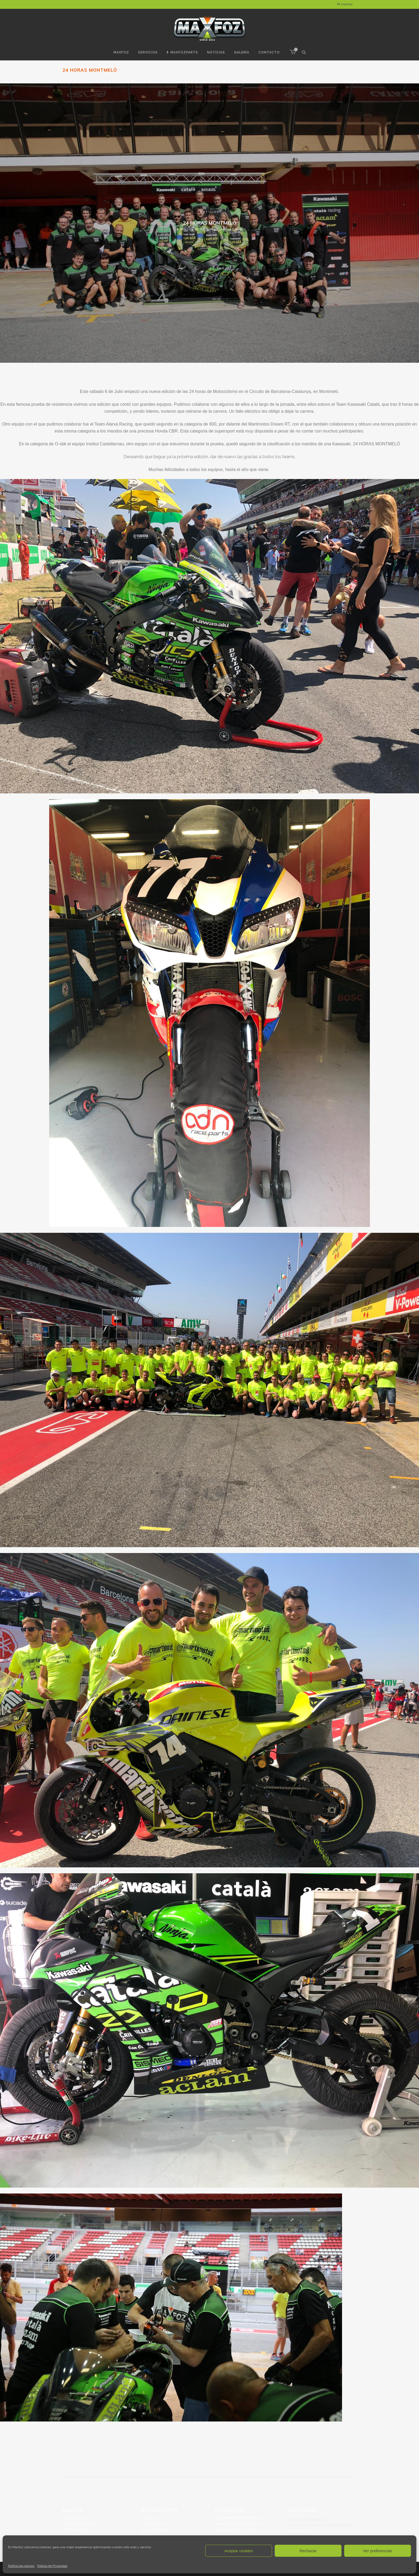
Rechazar (308, 2550)
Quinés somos (74, 2518)
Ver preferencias (377, 2550)
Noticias (209, 211)
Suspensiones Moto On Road (237, 2518)
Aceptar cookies (238, 2550)
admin (236, 229)
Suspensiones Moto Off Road (237, 2523)
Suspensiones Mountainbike (237, 2529)
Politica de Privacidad (52, 2566)
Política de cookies (21, 2566)
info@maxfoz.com (302, 2530)
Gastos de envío (153, 2523)
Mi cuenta (344, 4)
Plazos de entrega (155, 2529)
